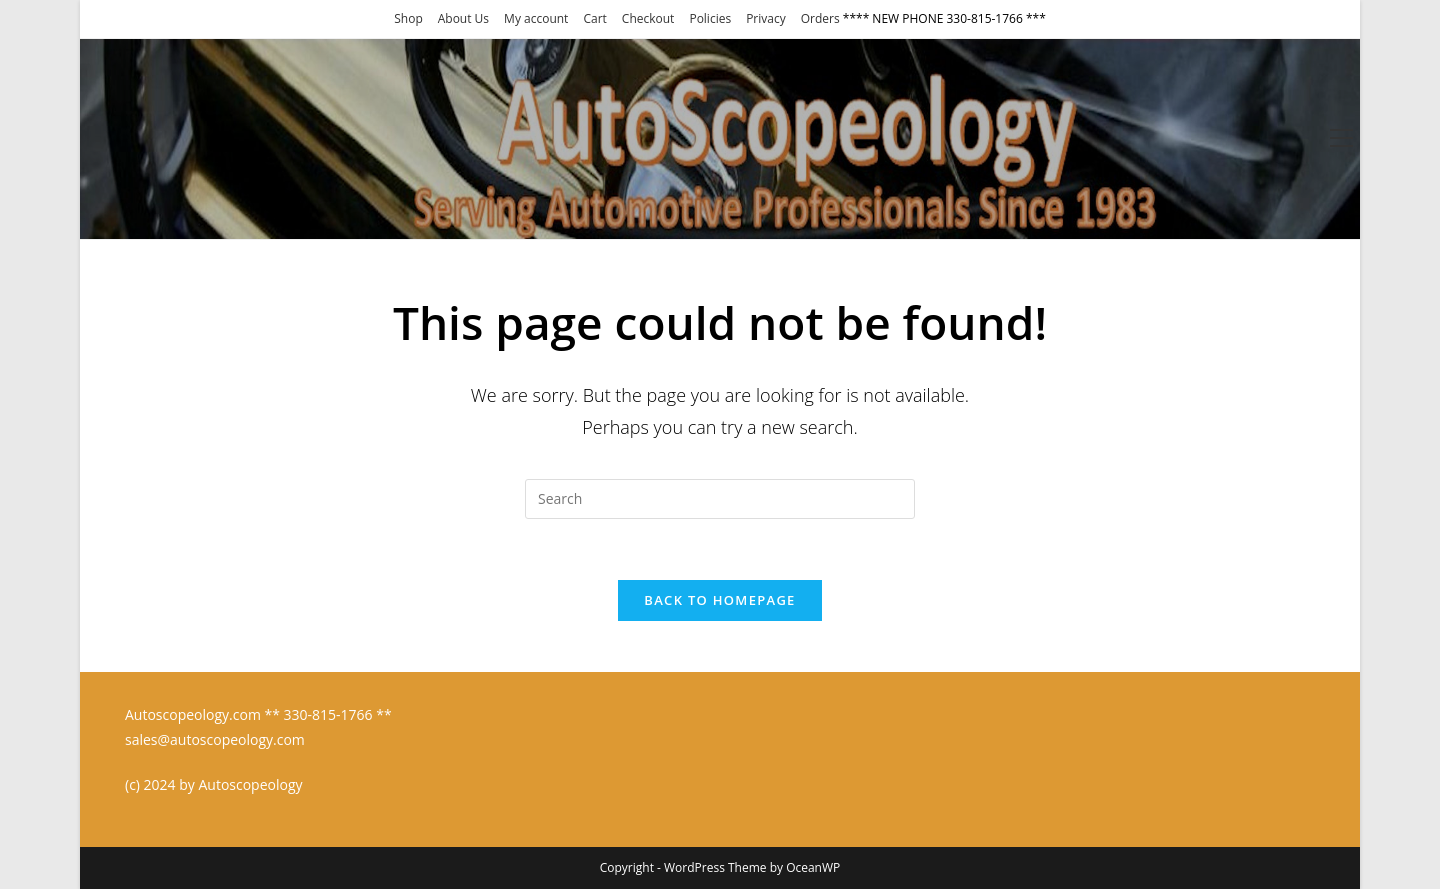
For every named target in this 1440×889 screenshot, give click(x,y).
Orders (820, 18)
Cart (594, 18)
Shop (408, 18)
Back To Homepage (719, 600)
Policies (710, 18)
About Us (463, 18)
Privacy (766, 18)
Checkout (648, 18)
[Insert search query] (720, 499)
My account (536, 18)
